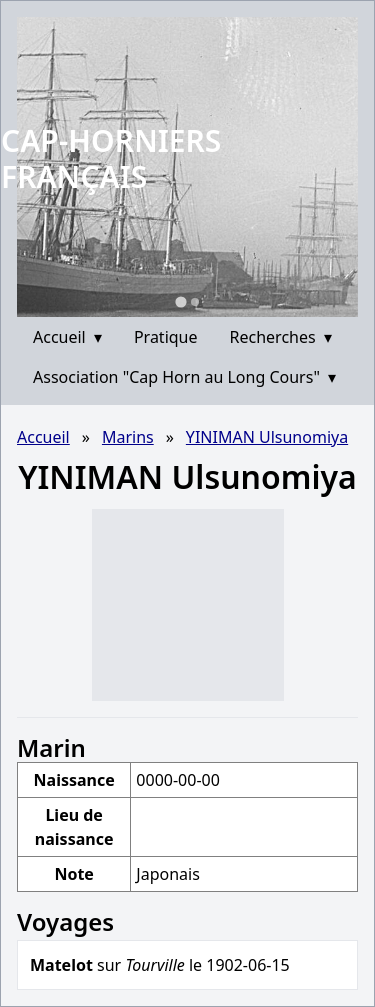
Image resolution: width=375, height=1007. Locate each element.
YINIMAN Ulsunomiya (267, 437)
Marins (128, 437)
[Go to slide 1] (180, 301)
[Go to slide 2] (195, 302)
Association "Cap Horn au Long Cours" (184, 377)
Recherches (281, 337)
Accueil (67, 337)
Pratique (166, 337)
